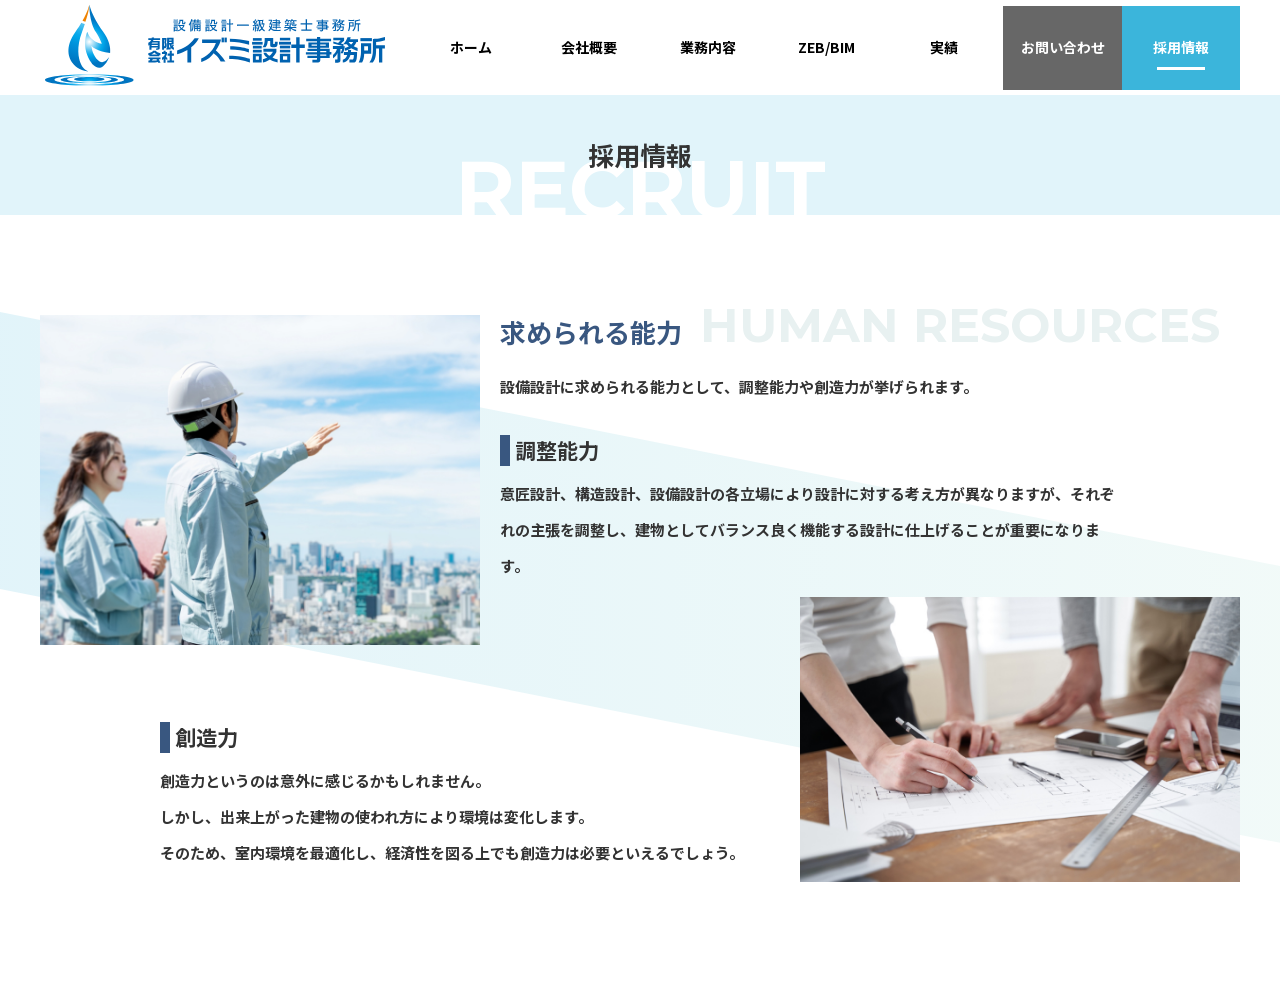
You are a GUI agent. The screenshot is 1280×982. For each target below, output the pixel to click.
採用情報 (1181, 47)
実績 (944, 47)
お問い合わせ (1063, 47)
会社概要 (589, 47)
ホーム (471, 47)
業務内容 (708, 47)
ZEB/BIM (826, 47)
